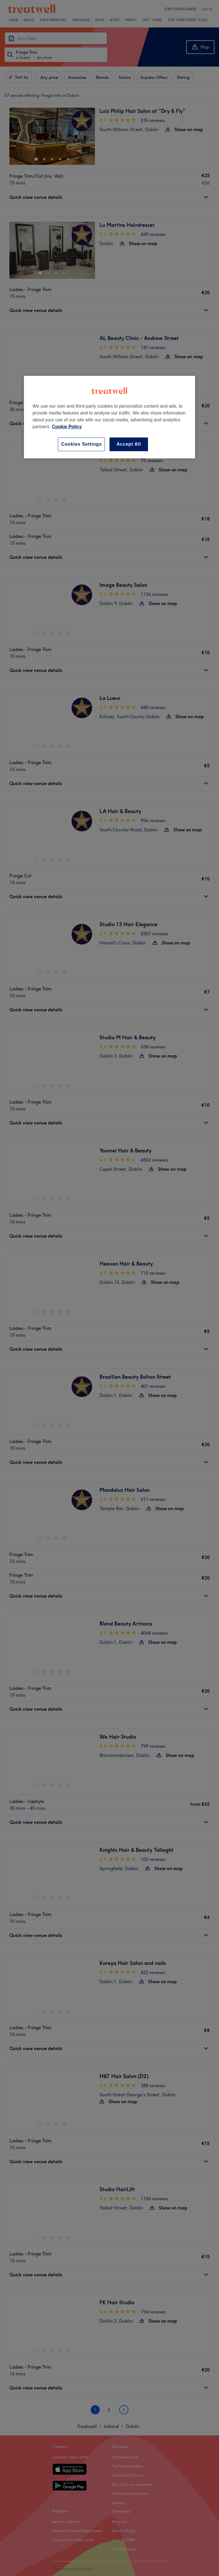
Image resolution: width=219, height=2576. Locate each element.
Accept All (129, 444)
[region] (109, 417)
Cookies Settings (81, 444)
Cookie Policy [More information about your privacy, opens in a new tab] (67, 426)
